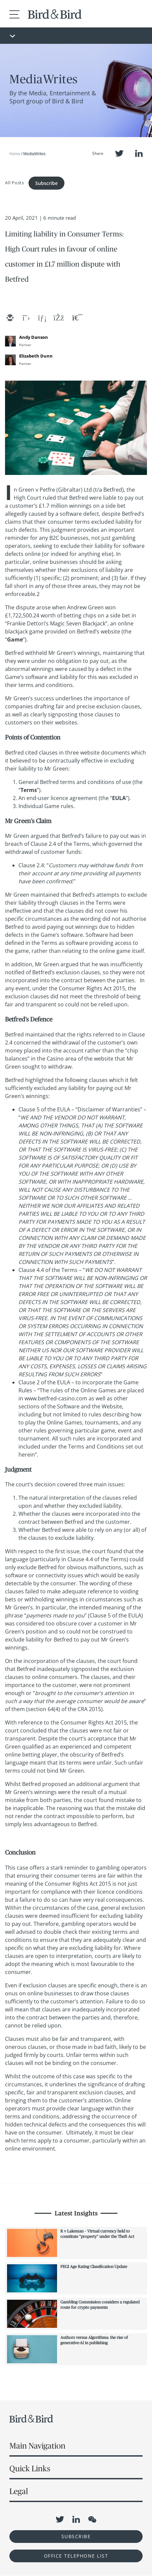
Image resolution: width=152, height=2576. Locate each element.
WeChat (92, 2519)
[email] (9, 318)
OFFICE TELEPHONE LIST (76, 2556)
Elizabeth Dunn (36, 356)
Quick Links (29, 2468)
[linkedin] (42, 318)
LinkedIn (139, 153)
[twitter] (26, 318)
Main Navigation (37, 2445)
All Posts (14, 182)
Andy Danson (33, 337)
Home (14, 154)
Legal (18, 2491)
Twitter (119, 153)
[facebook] (58, 318)
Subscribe (46, 183)
